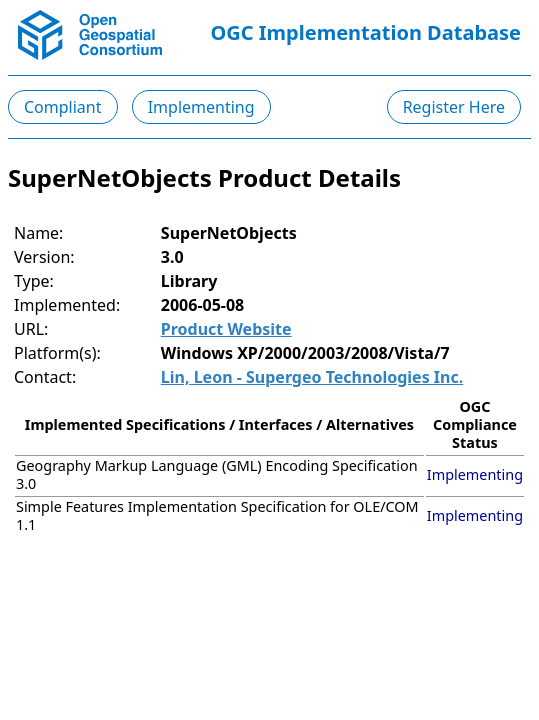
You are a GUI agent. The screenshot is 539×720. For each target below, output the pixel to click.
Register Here (454, 107)
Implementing (201, 107)
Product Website (226, 329)
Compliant (63, 107)
